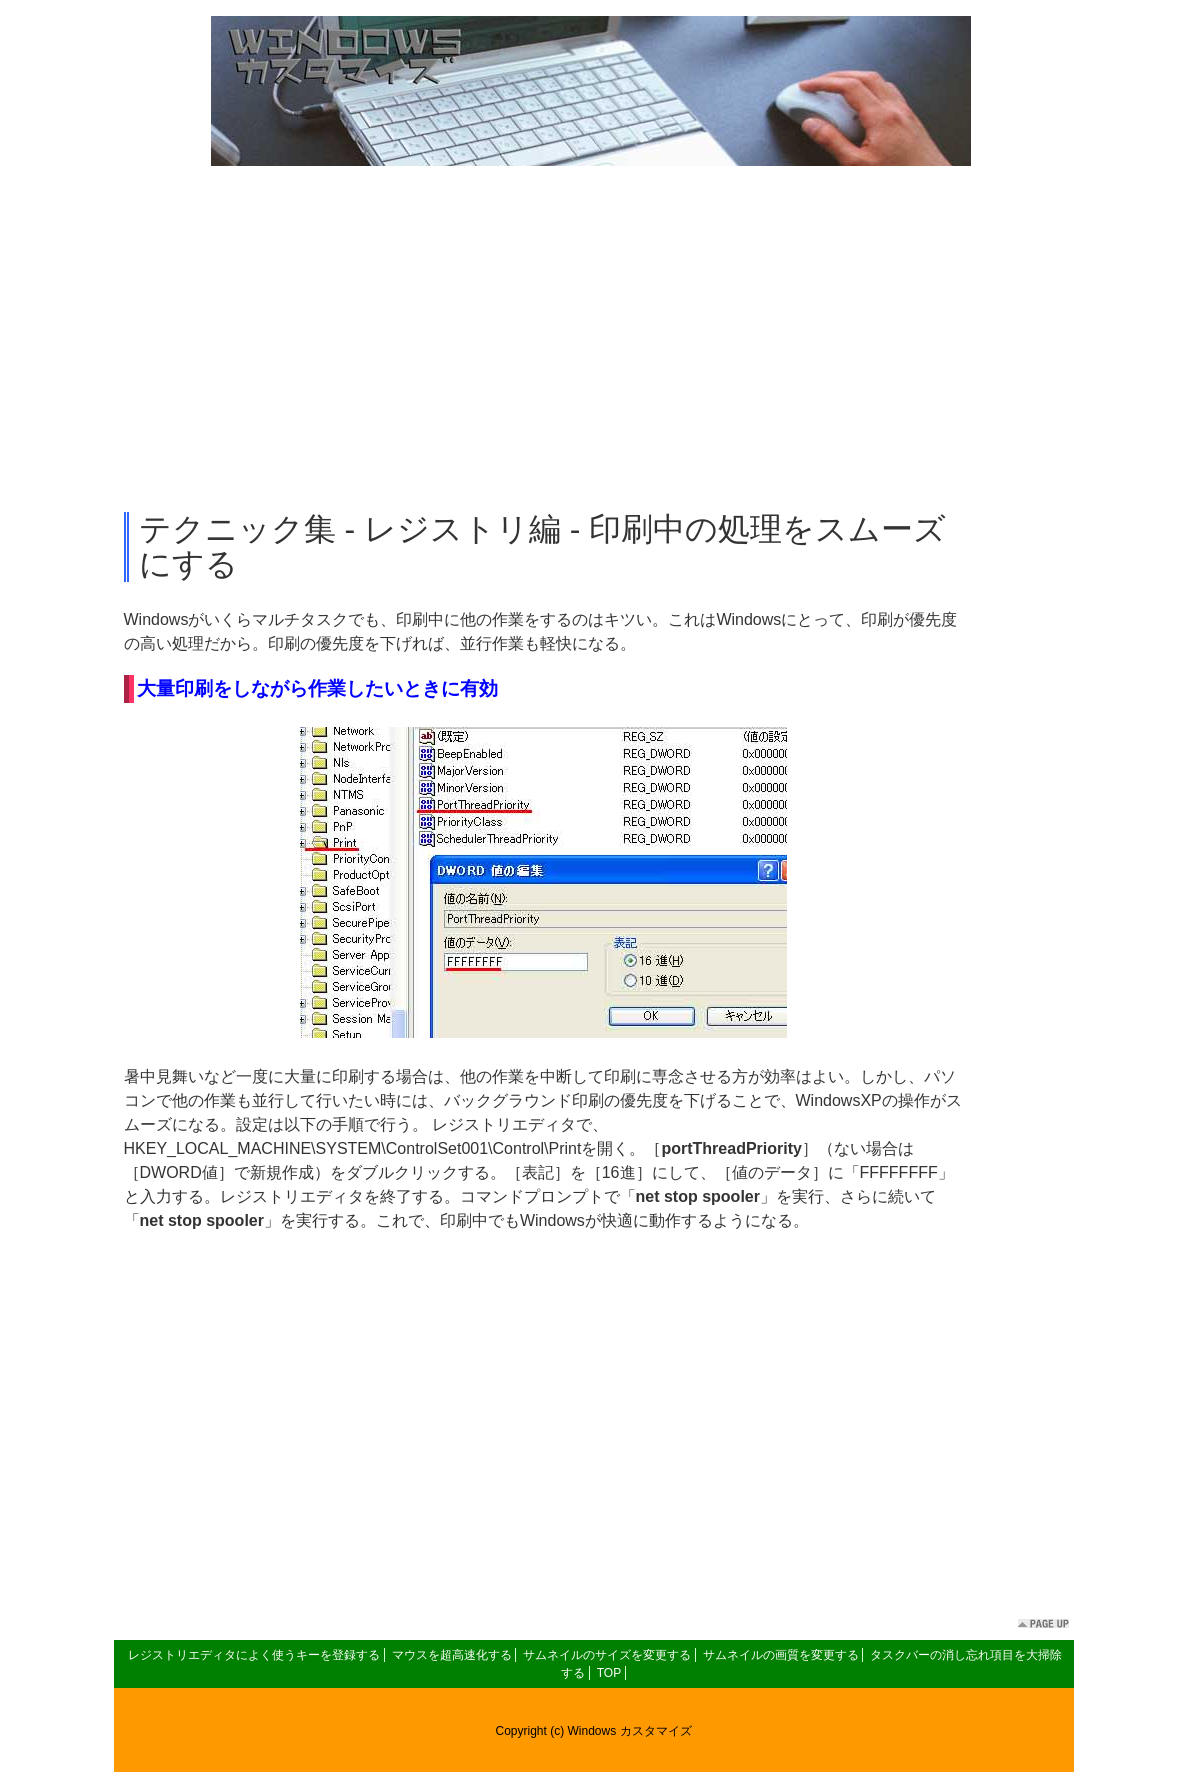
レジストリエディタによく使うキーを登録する (254, 1655)
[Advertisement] (594, 340)
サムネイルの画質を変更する (781, 1655)
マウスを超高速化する (452, 1655)
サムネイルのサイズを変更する (607, 1655)
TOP (609, 1673)
